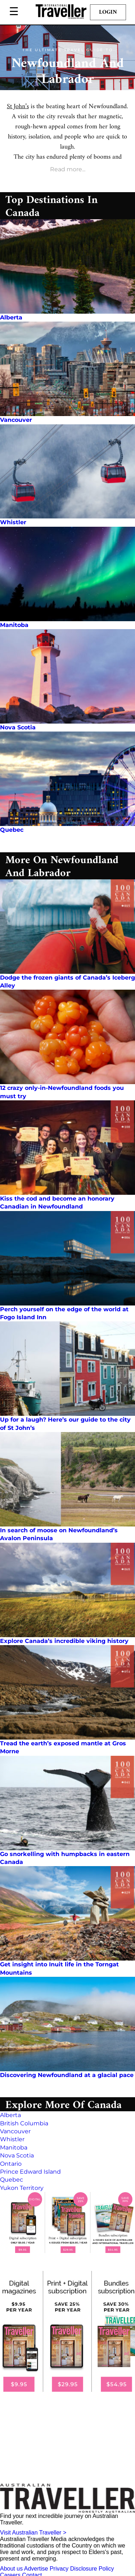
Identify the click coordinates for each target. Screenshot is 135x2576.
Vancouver (16, 419)
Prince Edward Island (30, 2171)
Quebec (11, 829)
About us (11, 2569)
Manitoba (14, 625)
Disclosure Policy (92, 2569)
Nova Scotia (18, 727)
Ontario (11, 2163)
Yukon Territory (22, 2187)
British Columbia (24, 2123)
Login (108, 12)
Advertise (36, 2569)
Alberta (11, 317)
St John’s (18, 107)
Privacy (59, 2569)
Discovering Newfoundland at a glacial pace (67, 2075)
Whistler (13, 522)
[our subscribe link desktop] (67, 2222)
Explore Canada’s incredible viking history (64, 1641)
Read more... (67, 169)
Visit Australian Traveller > (33, 2532)
